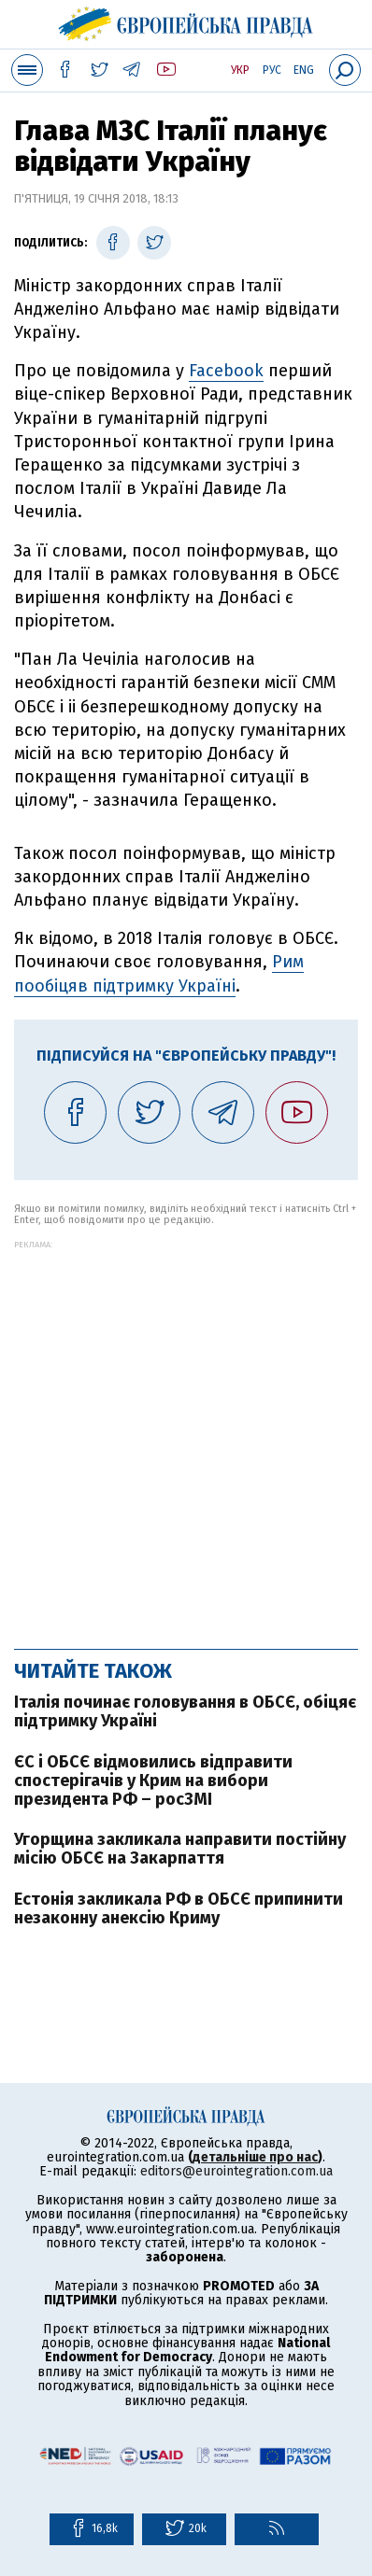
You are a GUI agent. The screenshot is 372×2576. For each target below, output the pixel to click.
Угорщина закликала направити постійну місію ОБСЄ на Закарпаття (180, 1848)
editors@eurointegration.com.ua (236, 2171)
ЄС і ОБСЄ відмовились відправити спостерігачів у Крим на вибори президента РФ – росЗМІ (153, 1780)
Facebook (226, 370)
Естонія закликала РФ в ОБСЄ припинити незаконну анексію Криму (178, 1908)
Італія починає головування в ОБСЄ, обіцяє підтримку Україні (185, 1711)
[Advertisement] (186, 1435)
